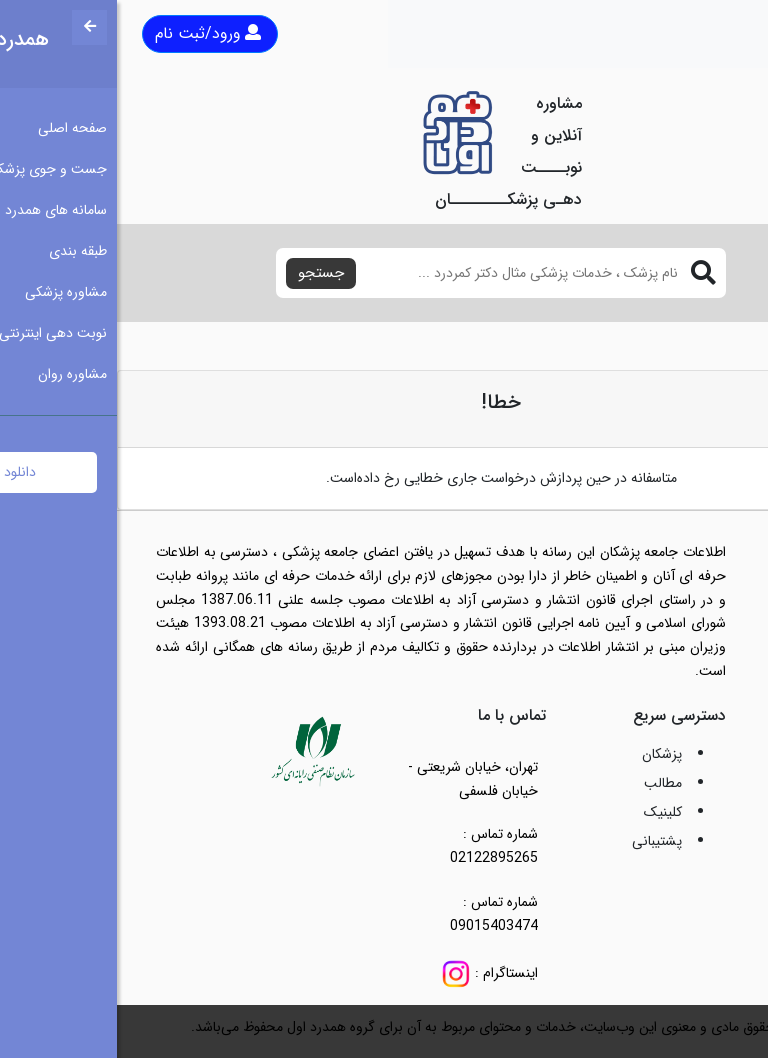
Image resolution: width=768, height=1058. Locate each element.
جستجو (204, 273)
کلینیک (546, 812)
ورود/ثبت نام (91, 33)
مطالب (546, 783)
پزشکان (545, 754)
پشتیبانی (540, 841)
